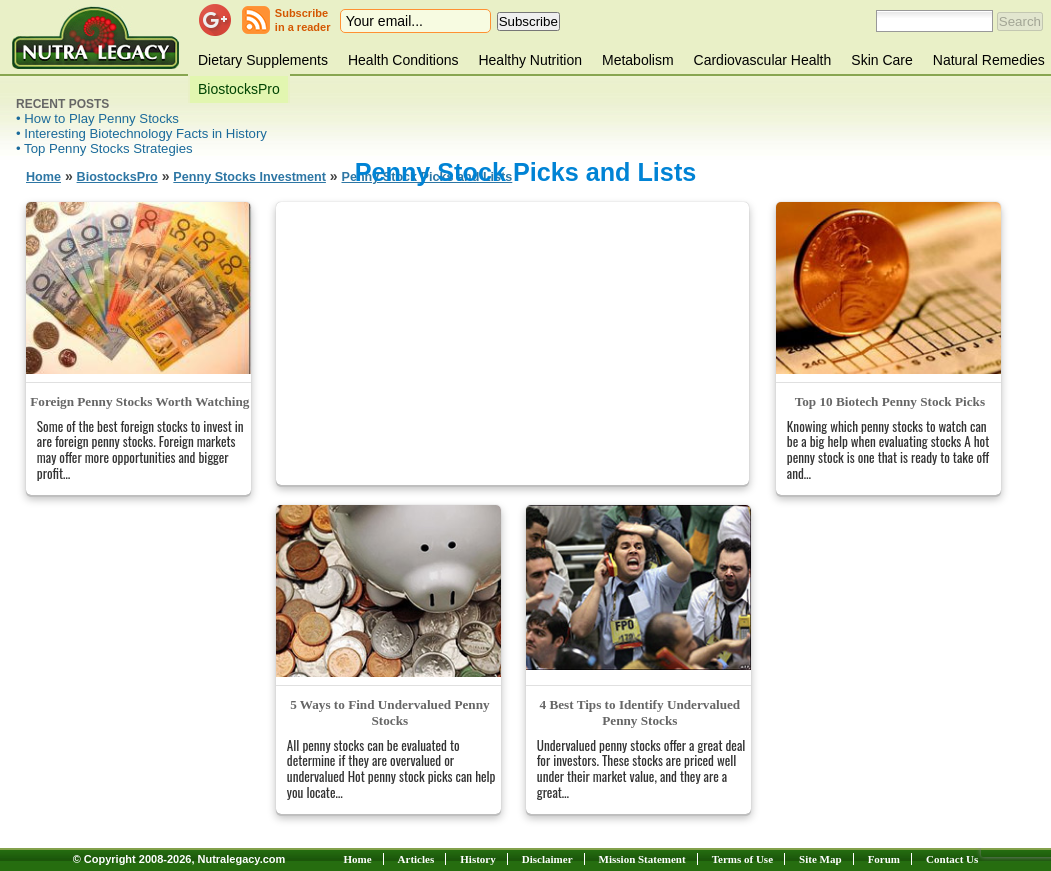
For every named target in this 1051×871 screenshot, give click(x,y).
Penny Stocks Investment (249, 177)
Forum (884, 859)
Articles (416, 859)
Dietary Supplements (263, 60)
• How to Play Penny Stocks (97, 118)
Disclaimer (547, 859)
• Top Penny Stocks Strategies (104, 148)
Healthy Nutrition (530, 60)
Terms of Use (742, 859)
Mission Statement (642, 859)
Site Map (820, 859)
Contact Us (952, 859)
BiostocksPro (239, 89)
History (477, 859)
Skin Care (881, 60)
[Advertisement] (513, 342)
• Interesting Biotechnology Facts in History (141, 133)
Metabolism (638, 60)
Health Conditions (403, 60)
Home (43, 177)
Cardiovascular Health (763, 60)
